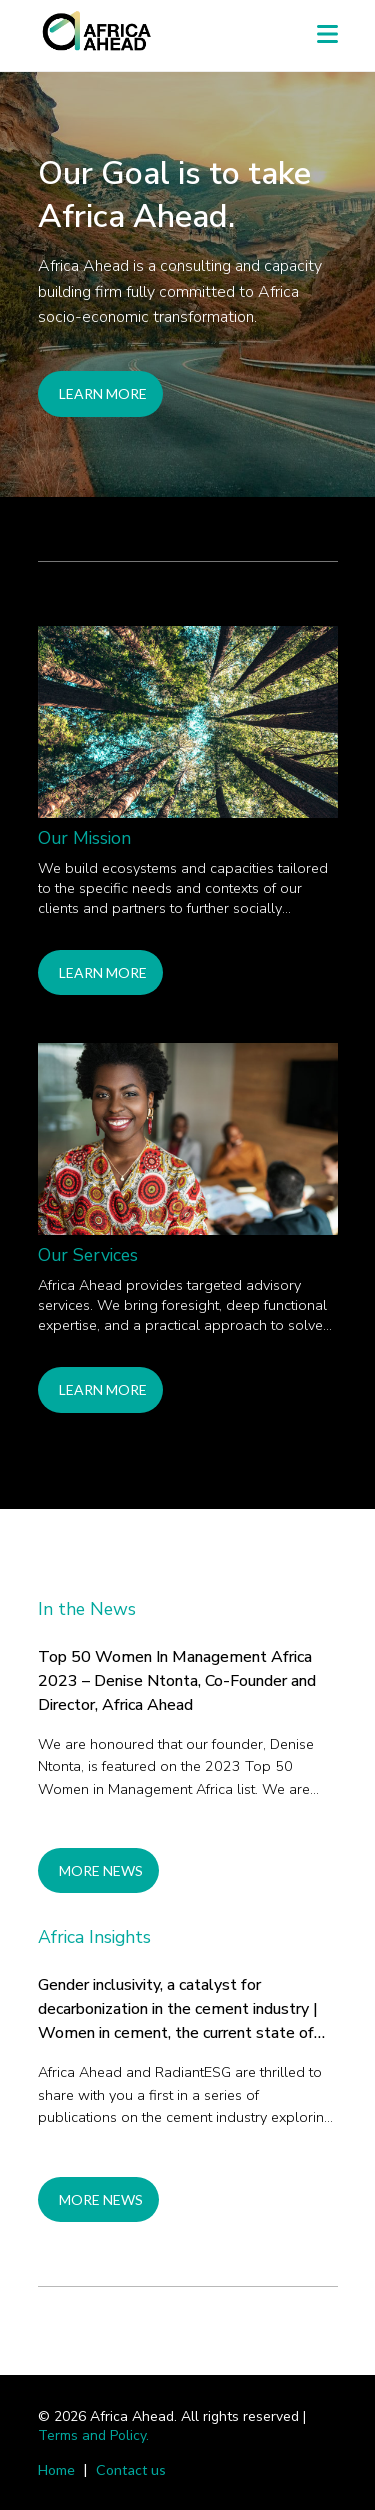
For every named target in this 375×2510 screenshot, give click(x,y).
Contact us (131, 2469)
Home (56, 2469)
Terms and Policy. (93, 2435)
